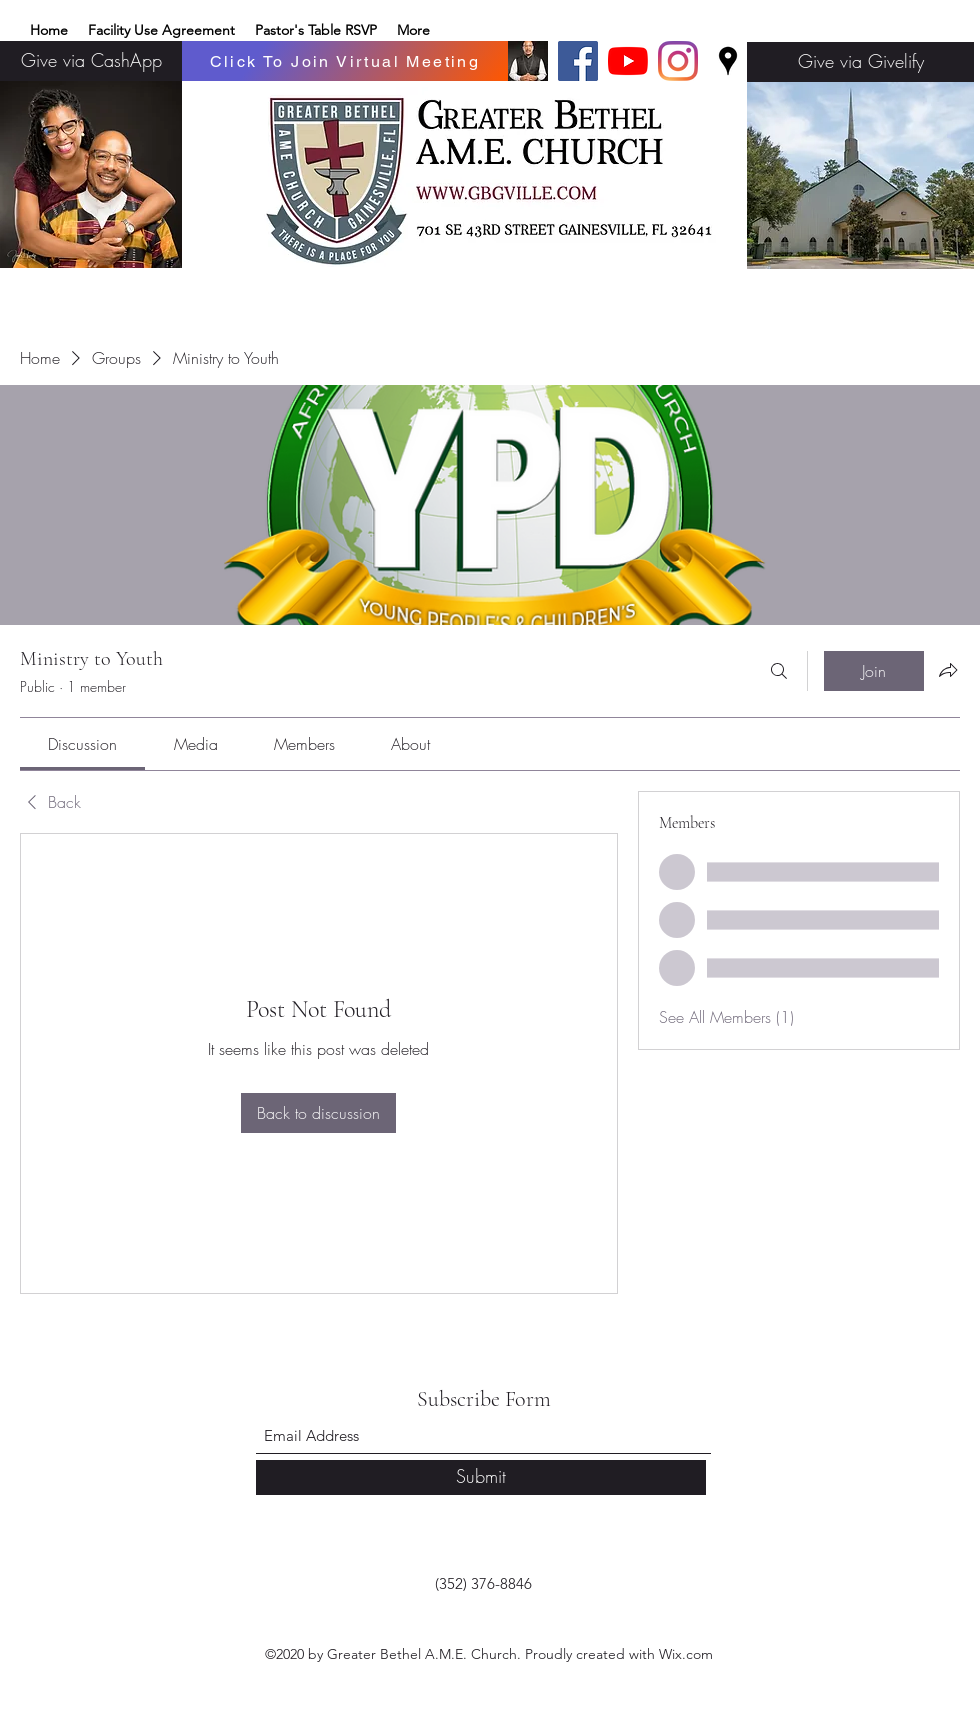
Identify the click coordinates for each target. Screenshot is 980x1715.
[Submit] (481, 1477)
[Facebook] (578, 61)
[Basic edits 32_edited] (528, 61)
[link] (82, 744)
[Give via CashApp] (91, 61)
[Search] (779, 671)
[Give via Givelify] (860, 62)
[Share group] (948, 670)
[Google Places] (728, 61)
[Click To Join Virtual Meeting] (345, 61)
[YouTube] (628, 61)
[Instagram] (678, 61)
